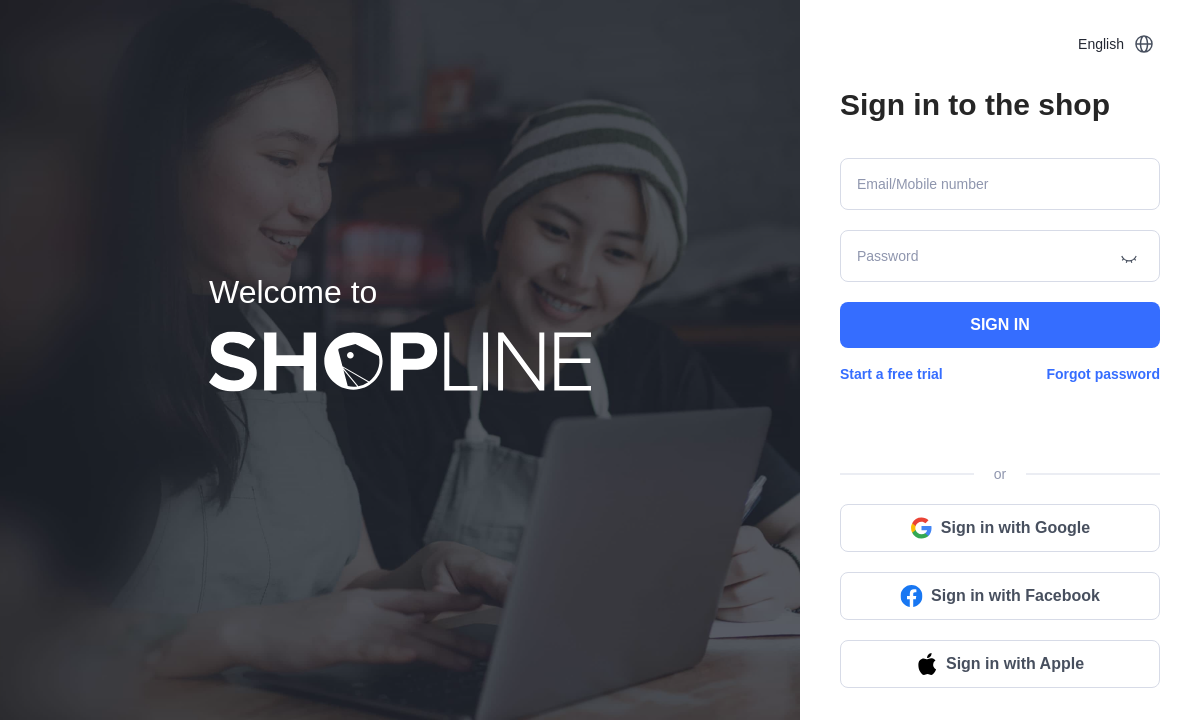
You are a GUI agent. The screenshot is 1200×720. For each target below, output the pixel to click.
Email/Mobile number (923, 184)
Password (887, 256)
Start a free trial (891, 374)
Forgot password (1103, 374)
